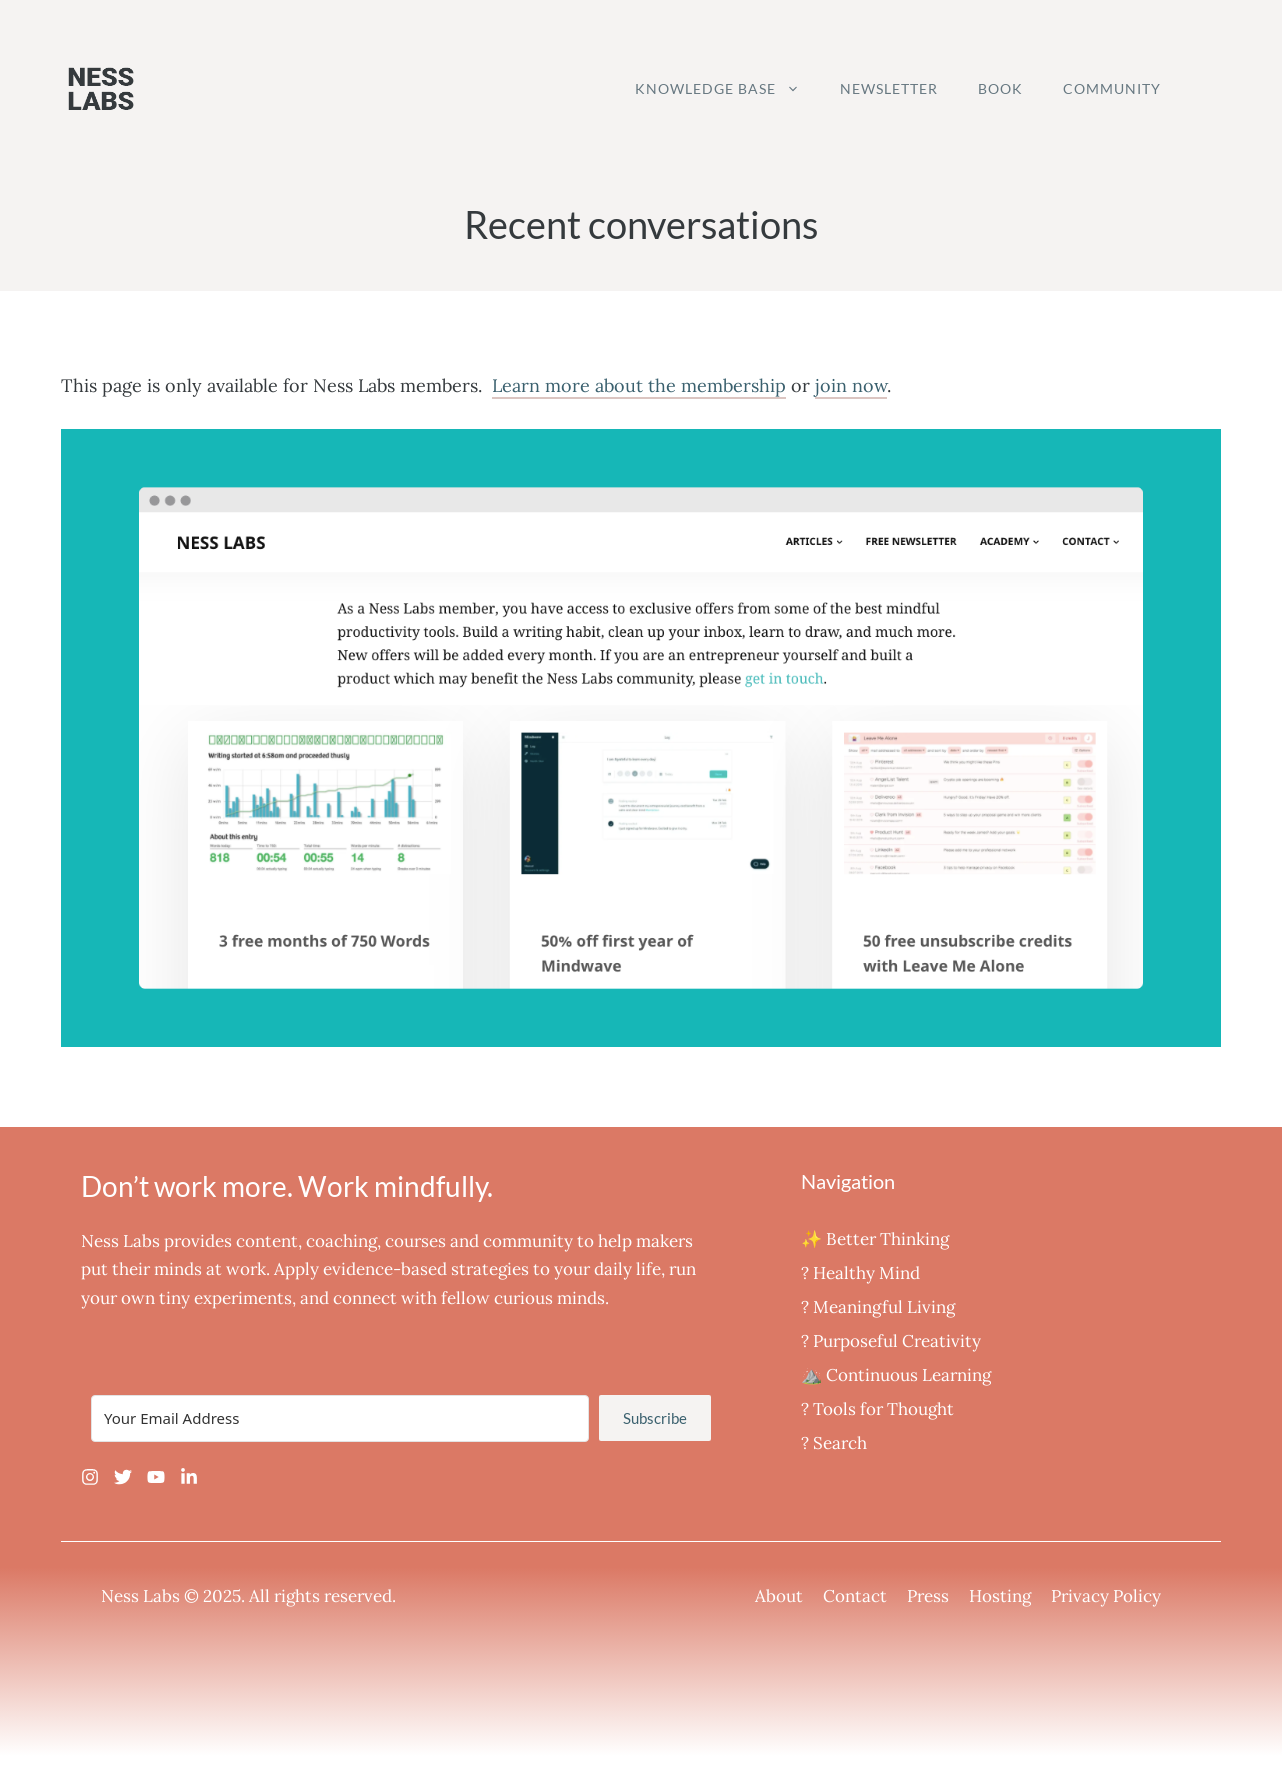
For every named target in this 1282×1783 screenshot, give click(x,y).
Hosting (1000, 1596)
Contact (855, 1596)
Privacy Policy (1106, 1596)
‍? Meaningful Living (878, 1307)
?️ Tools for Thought (877, 1409)
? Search (834, 1443)
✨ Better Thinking (875, 1239)
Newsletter (889, 88)
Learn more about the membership (639, 385)
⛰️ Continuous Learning (896, 1375)
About (779, 1596)
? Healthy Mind (860, 1273)
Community (1112, 88)
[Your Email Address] (340, 1418)
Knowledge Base (727, 89)
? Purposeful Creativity (891, 1341)
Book (1000, 88)
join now (851, 385)
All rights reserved (320, 1596)
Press (928, 1596)
